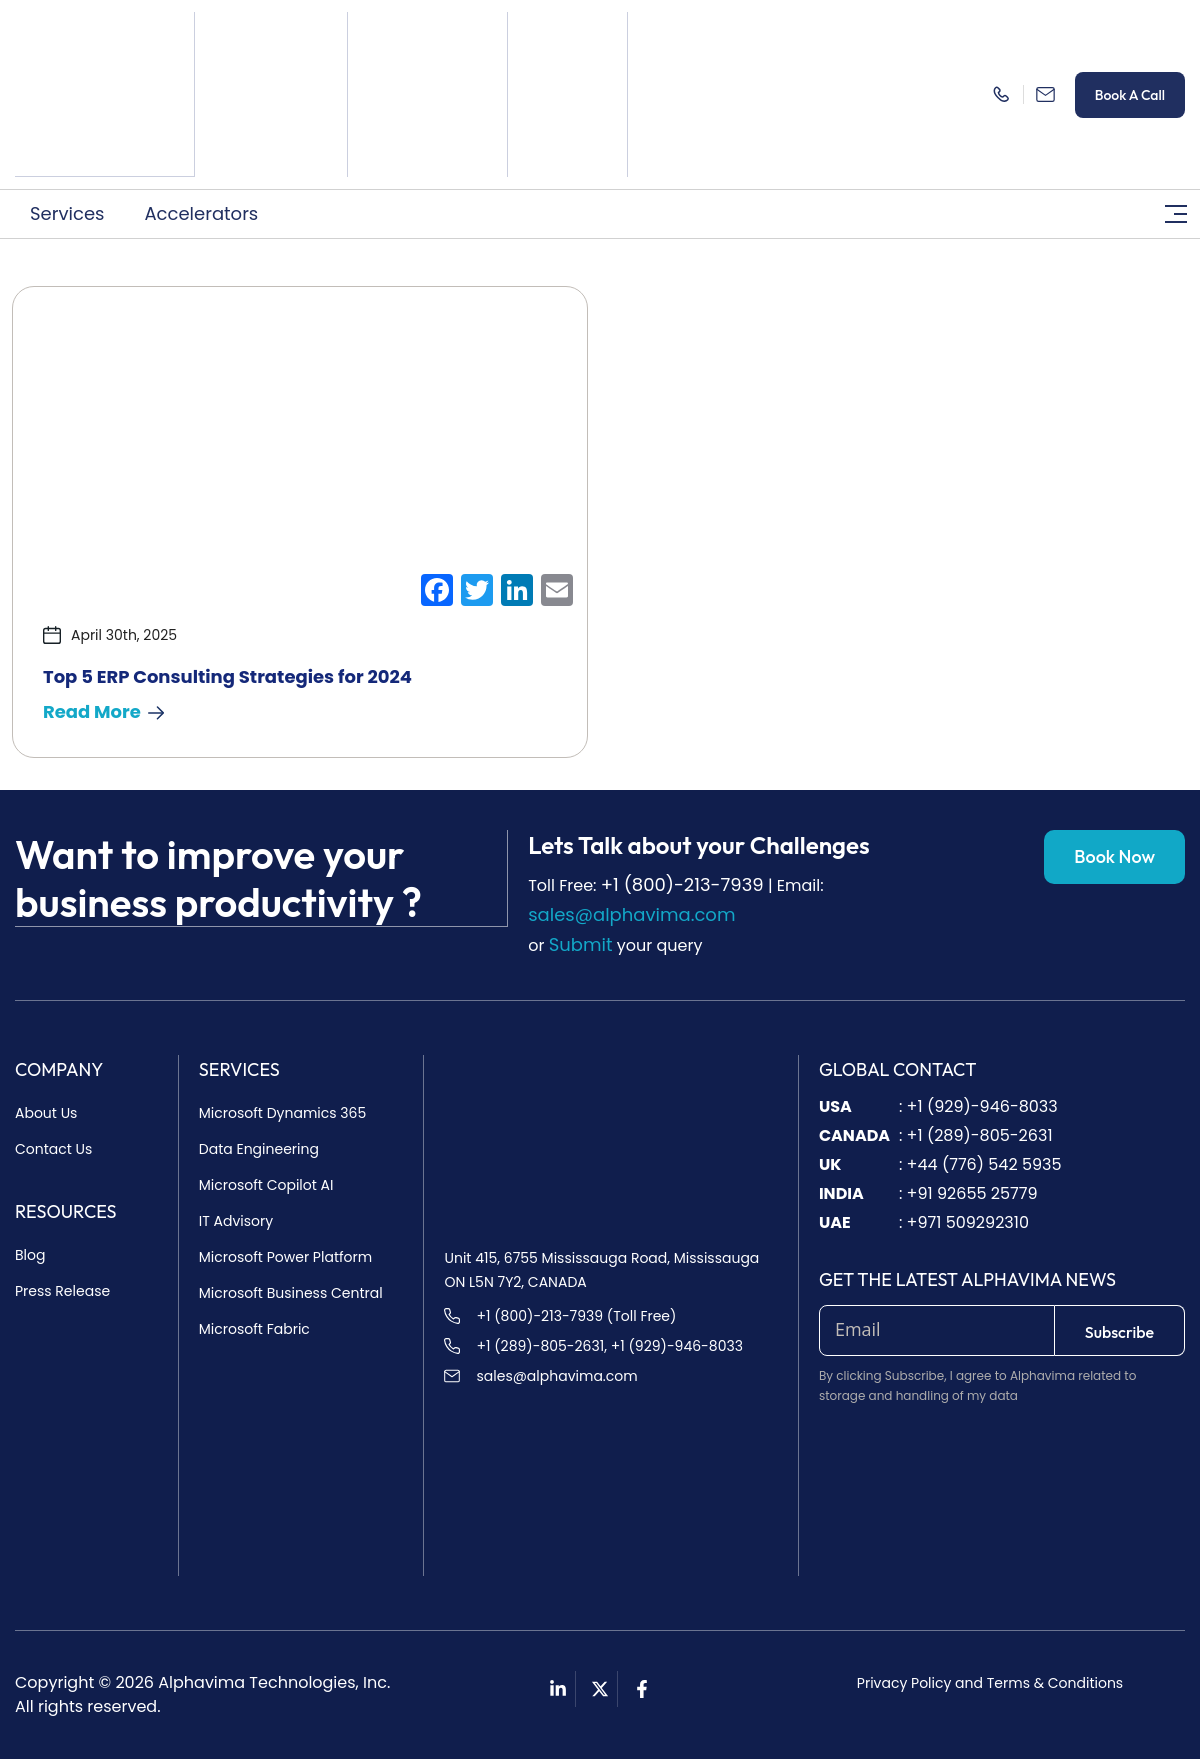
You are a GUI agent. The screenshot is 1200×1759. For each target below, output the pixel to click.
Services (67, 212)
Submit (581, 944)
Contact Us (53, 1149)
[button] (72, 213)
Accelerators (201, 212)
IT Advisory (236, 1221)
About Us (46, 1113)
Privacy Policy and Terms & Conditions (990, 1683)
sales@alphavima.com (631, 914)
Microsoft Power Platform (285, 1257)
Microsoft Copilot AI (266, 1185)
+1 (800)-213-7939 (682, 884)
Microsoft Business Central (291, 1293)
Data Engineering (259, 1149)
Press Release (62, 1291)
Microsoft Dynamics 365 (282, 1113)
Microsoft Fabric (254, 1329)
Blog (30, 1255)
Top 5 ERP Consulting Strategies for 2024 (227, 676)
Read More (103, 711)
